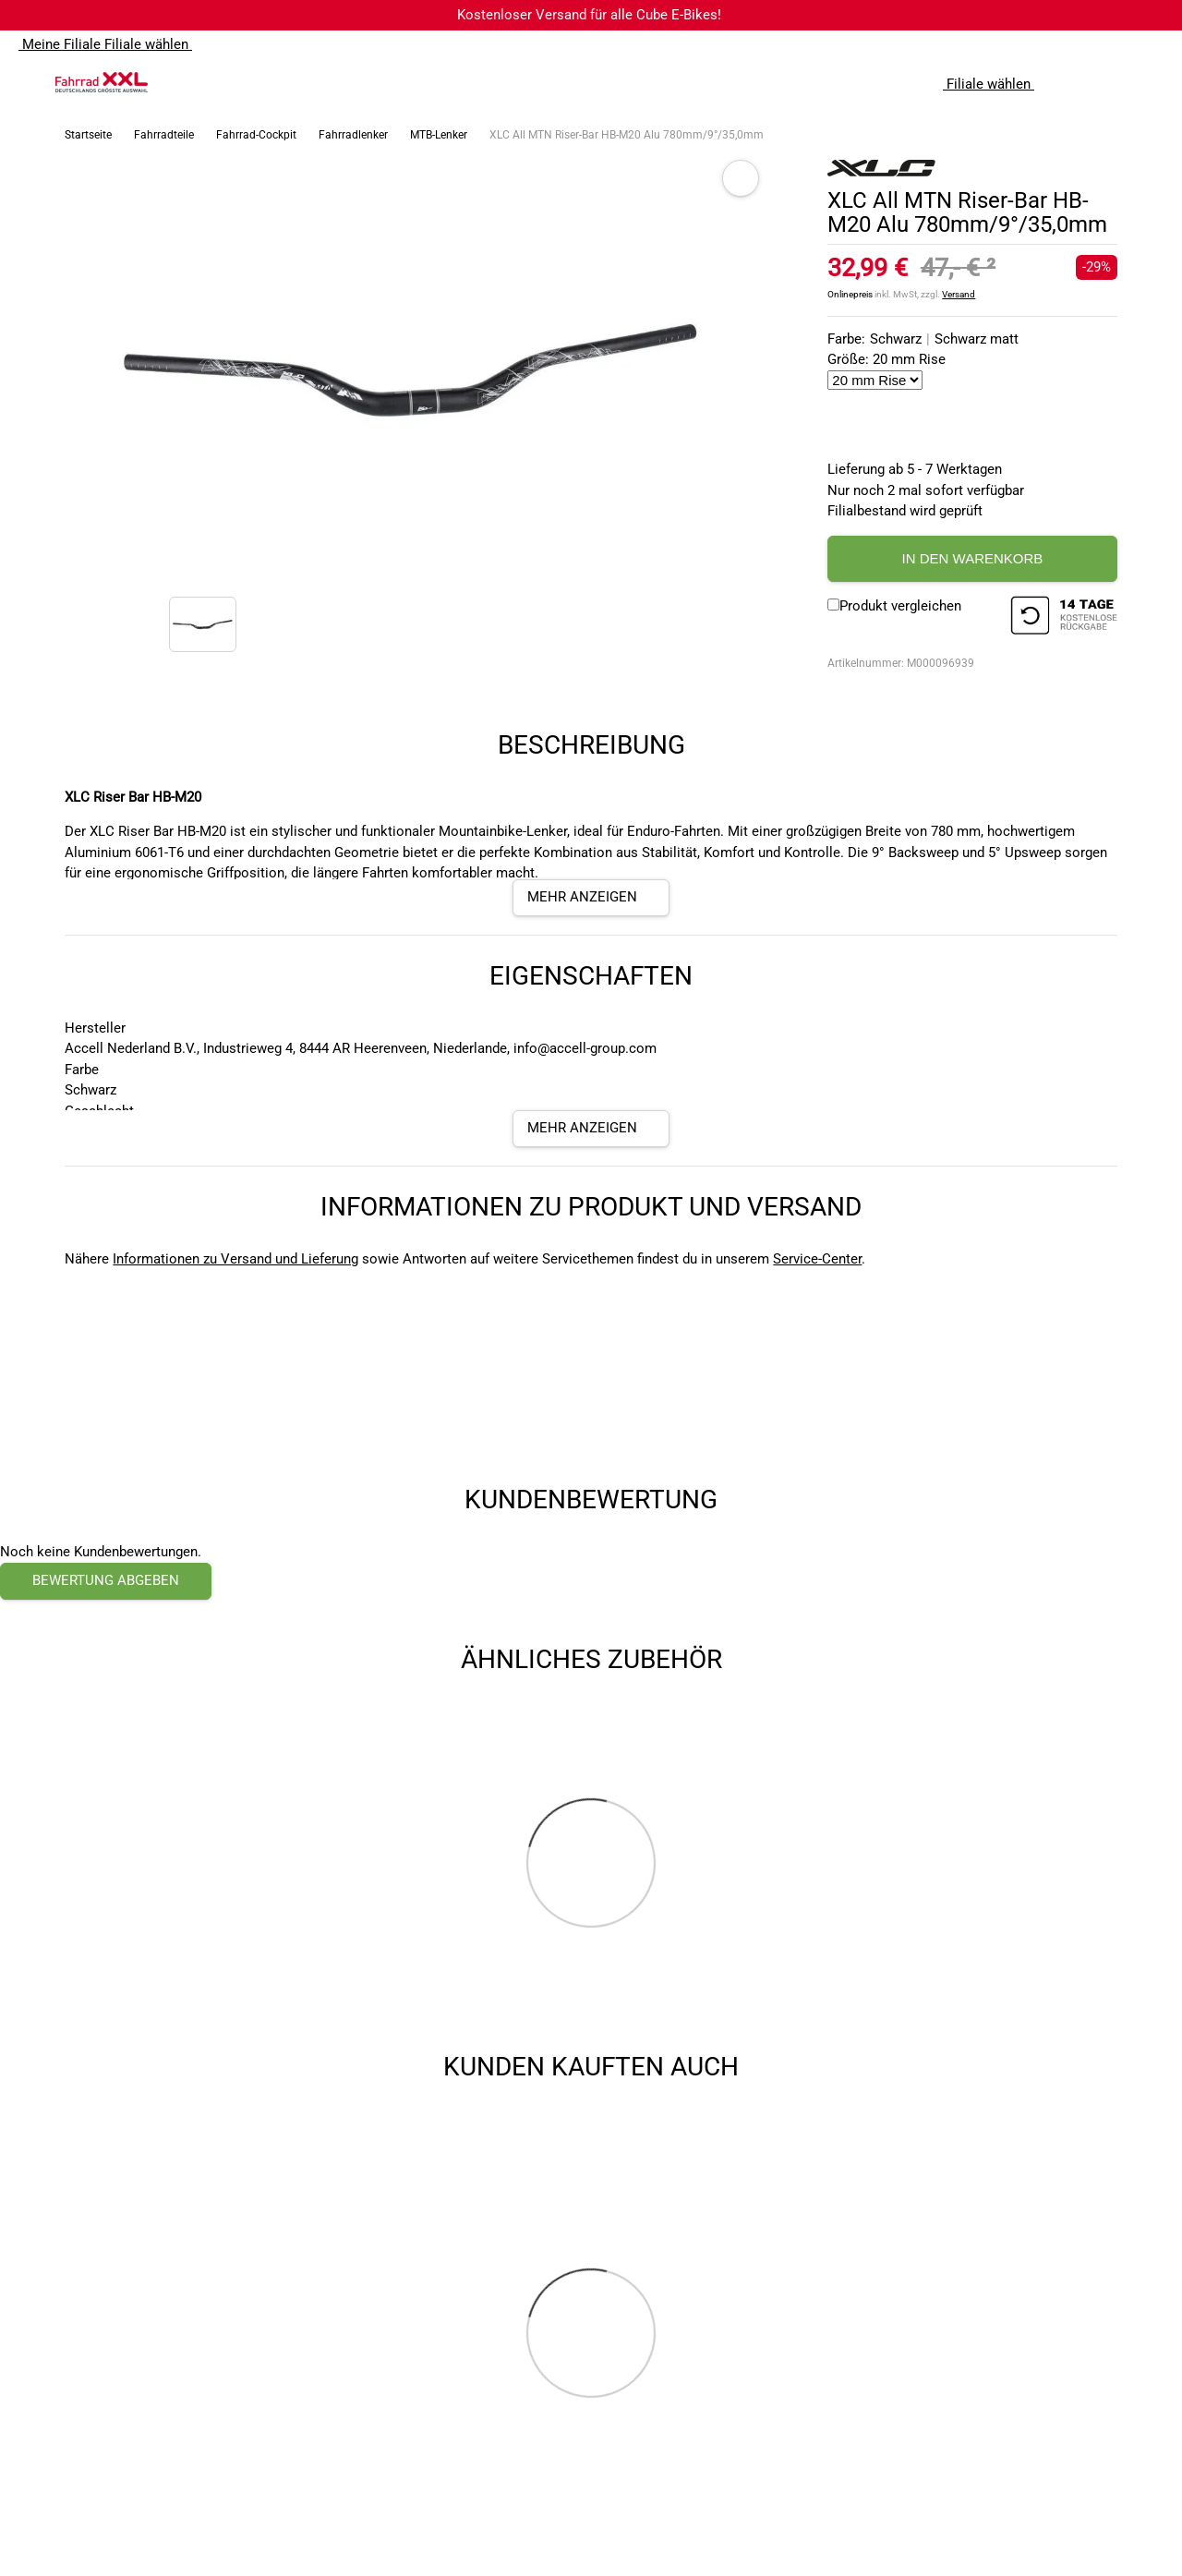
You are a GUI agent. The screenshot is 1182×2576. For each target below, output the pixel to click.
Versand (958, 294)
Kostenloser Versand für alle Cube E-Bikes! (589, 14)
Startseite (88, 134)
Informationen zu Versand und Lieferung (235, 1259)
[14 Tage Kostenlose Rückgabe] (1063, 618)
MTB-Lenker (438, 134)
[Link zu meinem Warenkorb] (1150, 82)
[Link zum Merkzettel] (1113, 82)
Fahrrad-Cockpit (256, 134)
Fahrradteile (164, 134)
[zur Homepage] (101, 82)
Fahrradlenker (353, 134)
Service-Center (817, 1259)
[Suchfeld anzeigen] (1076, 82)
